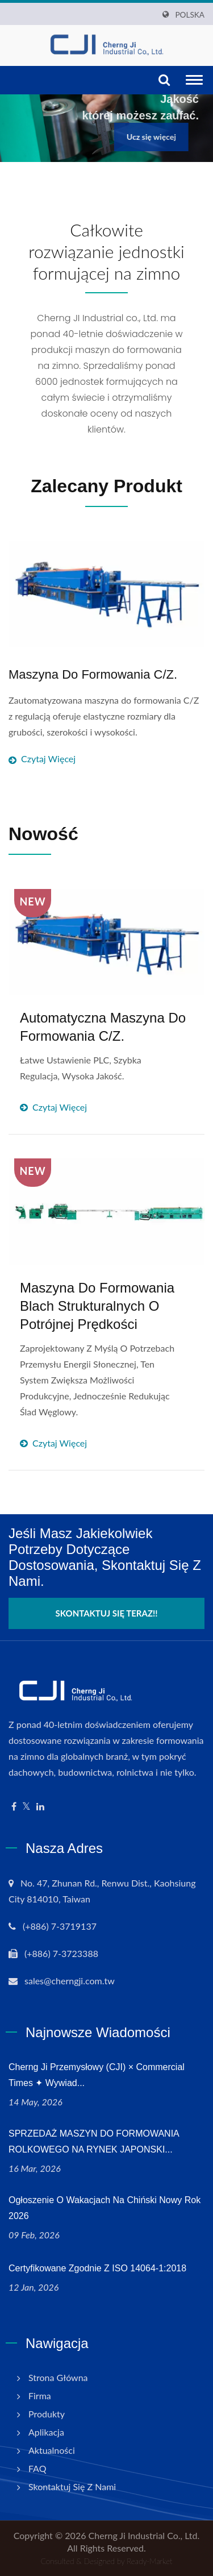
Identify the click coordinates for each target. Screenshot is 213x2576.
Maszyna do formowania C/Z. (93, 674)
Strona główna (58, 2377)
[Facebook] (13, 1806)
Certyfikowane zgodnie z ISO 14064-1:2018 (97, 2268)
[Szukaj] (164, 80)
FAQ (37, 2468)
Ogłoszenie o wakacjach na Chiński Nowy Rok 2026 (105, 2208)
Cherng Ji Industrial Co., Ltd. (144, 2535)
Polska (189, 14)
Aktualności (51, 2450)
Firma (39, 2395)
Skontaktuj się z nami (72, 2486)
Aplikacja (46, 2432)
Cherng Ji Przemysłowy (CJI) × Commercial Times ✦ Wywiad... (97, 2075)
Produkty (46, 2413)
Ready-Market (149, 2561)
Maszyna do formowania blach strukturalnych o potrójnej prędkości (97, 1306)
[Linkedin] (40, 1806)
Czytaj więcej (106, 728)
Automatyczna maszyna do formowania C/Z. (103, 1027)
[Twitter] (26, 1806)
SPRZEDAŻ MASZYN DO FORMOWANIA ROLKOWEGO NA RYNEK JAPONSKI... (94, 2141)
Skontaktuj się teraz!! (107, 1613)
